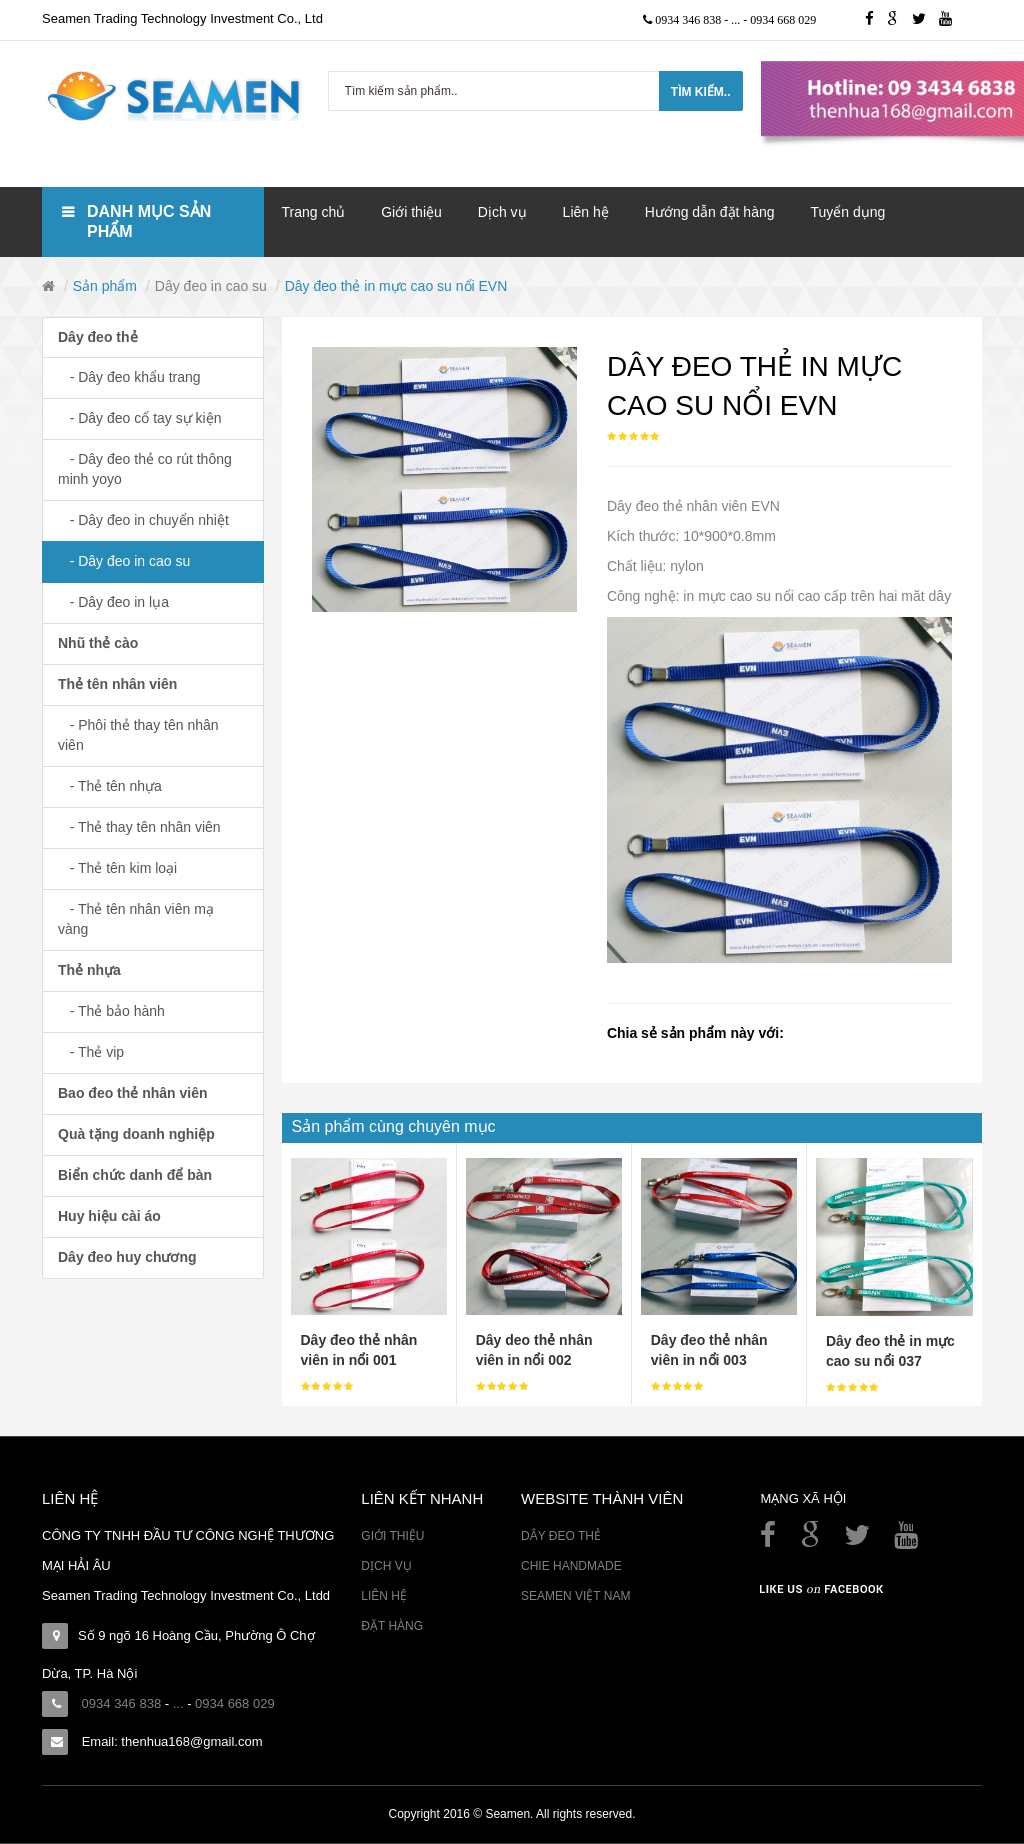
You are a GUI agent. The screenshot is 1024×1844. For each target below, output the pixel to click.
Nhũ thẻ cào (98, 643)
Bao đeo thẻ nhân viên (133, 1093)
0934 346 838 (689, 20)
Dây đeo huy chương (127, 1257)
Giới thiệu (392, 1536)
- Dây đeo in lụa (113, 602)
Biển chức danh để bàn (135, 1175)
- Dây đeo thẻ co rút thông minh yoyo (145, 469)
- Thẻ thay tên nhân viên (139, 827)
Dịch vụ (386, 1566)
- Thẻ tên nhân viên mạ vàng (136, 919)
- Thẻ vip (91, 1052)
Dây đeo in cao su (211, 286)
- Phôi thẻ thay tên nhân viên (138, 735)
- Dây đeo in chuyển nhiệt (143, 520)
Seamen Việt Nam (575, 1596)
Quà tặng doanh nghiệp (136, 1134)
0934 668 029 (783, 20)
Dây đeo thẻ (98, 337)
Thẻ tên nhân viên (117, 684)
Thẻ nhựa (89, 970)
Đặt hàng (392, 1626)
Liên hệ (384, 1596)
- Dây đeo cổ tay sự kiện (140, 418)
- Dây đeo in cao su (124, 561)
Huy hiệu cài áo (109, 1216)
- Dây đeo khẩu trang (129, 377)
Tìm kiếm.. (701, 92)
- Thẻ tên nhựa (110, 786)
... (737, 20)
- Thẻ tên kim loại (117, 868)
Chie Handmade (571, 1566)
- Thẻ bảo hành (111, 1011)
